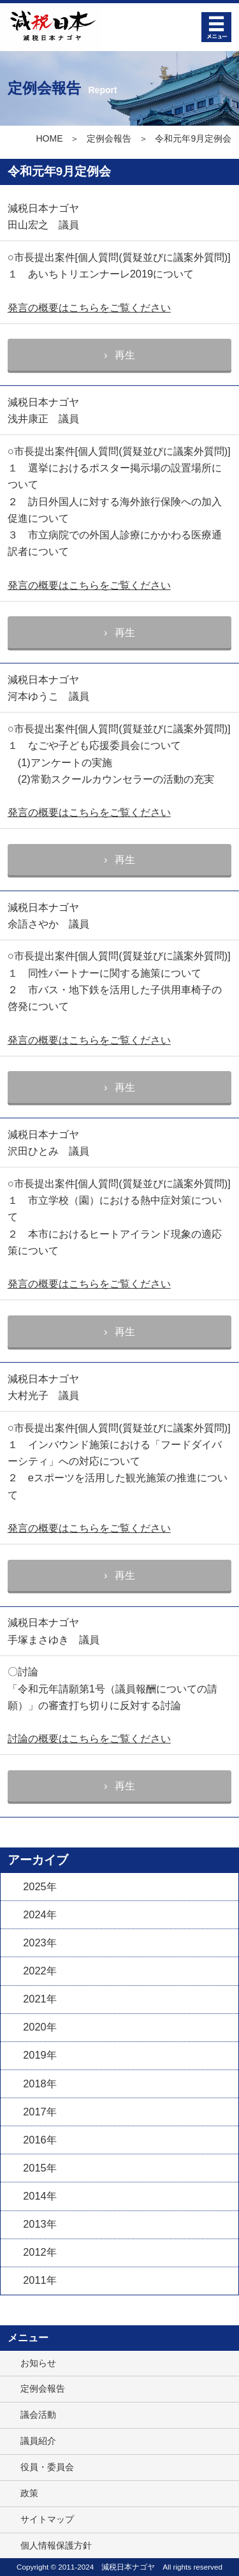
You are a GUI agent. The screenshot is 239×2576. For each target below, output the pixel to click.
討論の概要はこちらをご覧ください (89, 1738)
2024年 (39, 1914)
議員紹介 (38, 2441)
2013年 (39, 2224)
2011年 (39, 2280)
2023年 (39, 1942)
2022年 (39, 1970)
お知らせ (38, 2363)
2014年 (39, 2196)
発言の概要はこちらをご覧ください (89, 307)
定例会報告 (109, 138)
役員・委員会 (47, 2467)
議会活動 (38, 2414)
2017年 (39, 2111)
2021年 (39, 1998)
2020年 (39, 2026)
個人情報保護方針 (56, 2545)
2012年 (39, 2252)
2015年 (39, 2167)
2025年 (39, 1886)
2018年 (39, 2083)
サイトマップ (47, 2519)
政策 (29, 2493)
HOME (49, 138)
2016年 (39, 2139)
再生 (125, 354)
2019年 (39, 2055)
